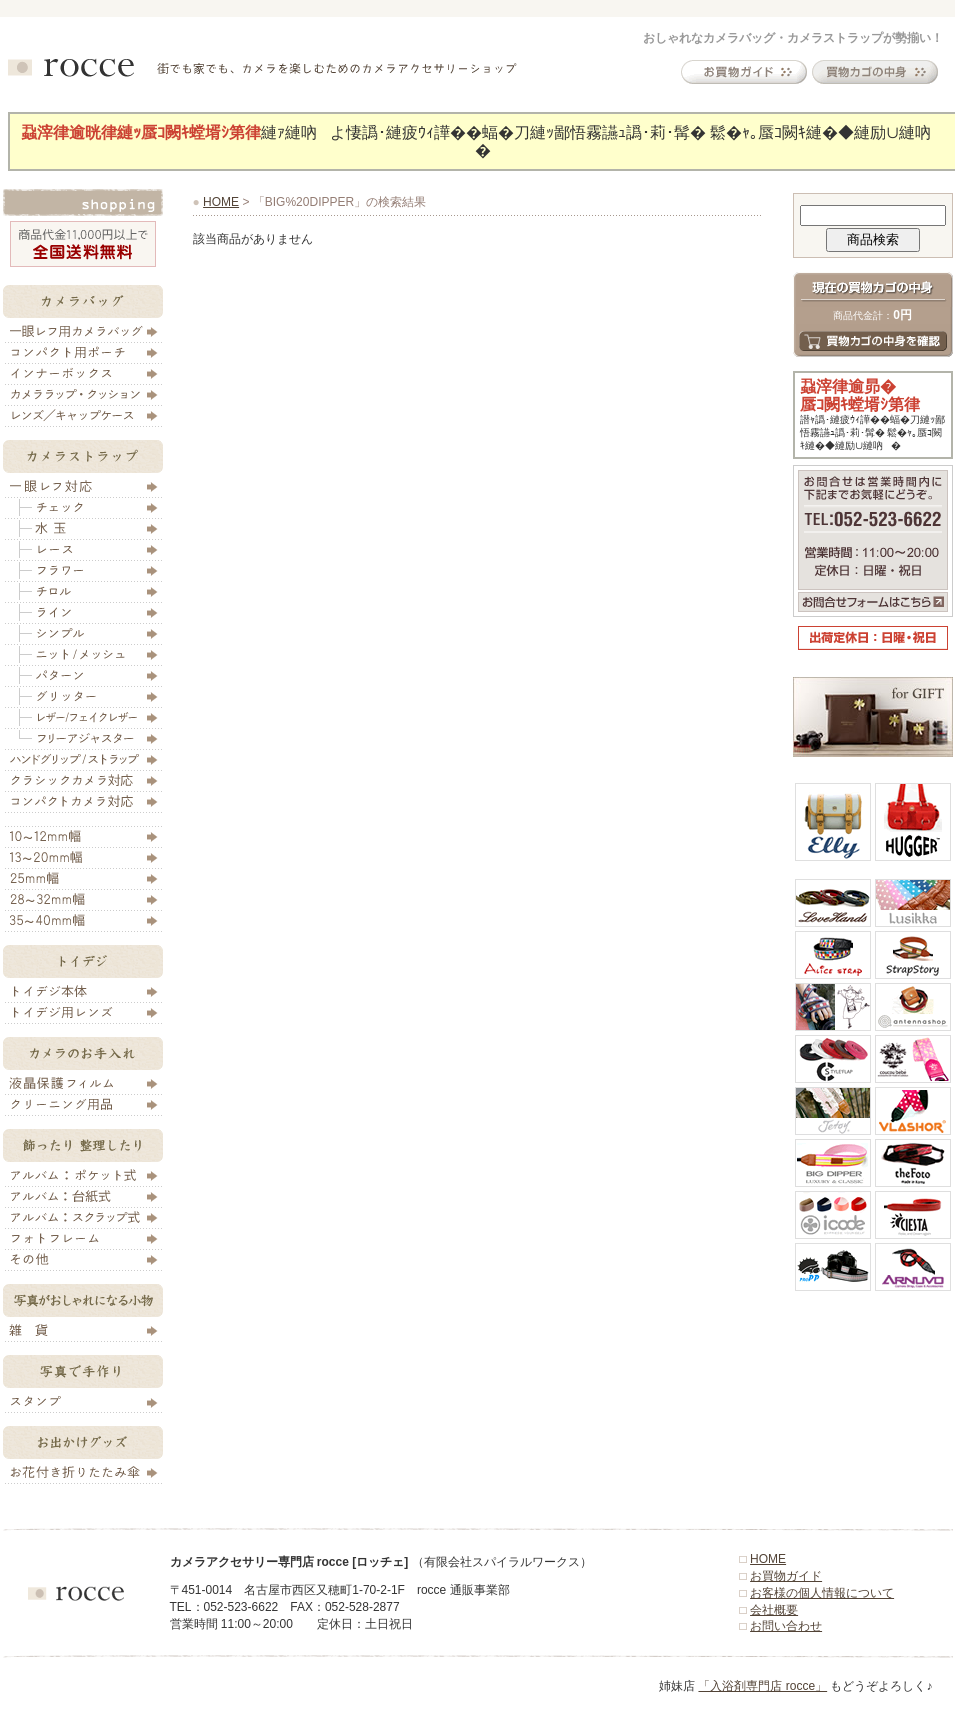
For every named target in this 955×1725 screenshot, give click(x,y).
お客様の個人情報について (822, 1593)
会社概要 (774, 1610)
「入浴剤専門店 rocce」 (762, 1686)
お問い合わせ (786, 1626)
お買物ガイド (786, 1576)
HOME (221, 202)
